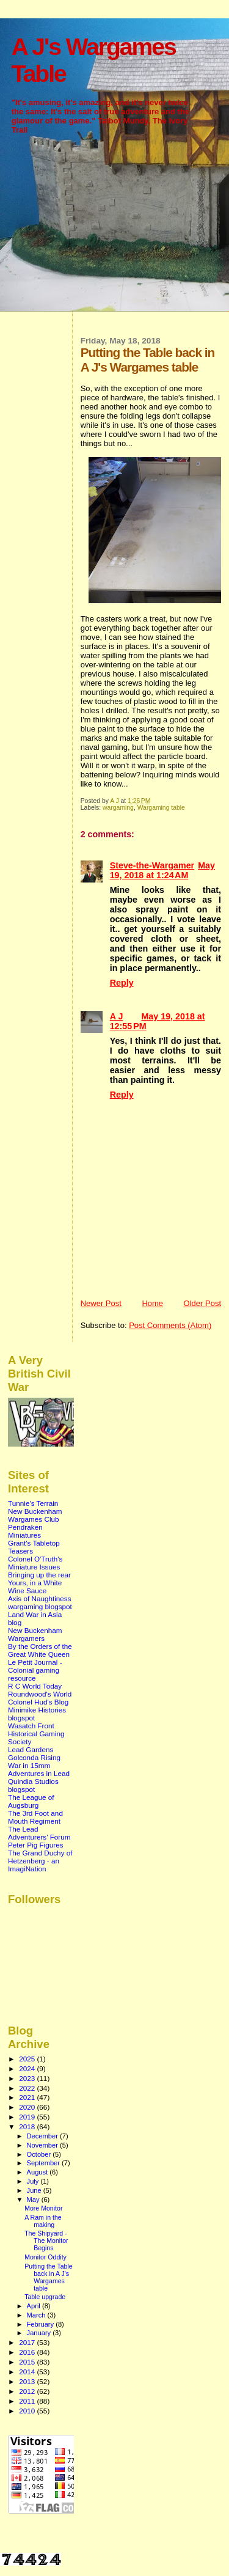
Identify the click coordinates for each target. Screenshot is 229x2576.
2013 (28, 2381)
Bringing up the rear (39, 1575)
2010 (28, 2411)
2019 (28, 2117)
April (34, 2306)
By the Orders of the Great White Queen (40, 1650)
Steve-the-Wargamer (152, 865)
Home (152, 1303)
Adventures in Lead (39, 1773)
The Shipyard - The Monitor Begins (46, 2240)
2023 (28, 2078)
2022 (28, 2088)
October (40, 2154)
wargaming (118, 807)
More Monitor (43, 2208)
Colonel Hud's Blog (38, 1702)
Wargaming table (161, 807)
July (34, 2181)
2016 (28, 2352)
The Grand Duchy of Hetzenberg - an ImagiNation (40, 1861)
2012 (28, 2391)
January (40, 2332)
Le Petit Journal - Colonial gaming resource (35, 1670)
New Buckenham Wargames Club (35, 1515)
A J (116, 1016)
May (34, 2199)
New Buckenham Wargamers (35, 1634)
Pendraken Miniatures (25, 1531)
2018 (28, 2126)
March (37, 2315)
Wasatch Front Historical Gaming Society (36, 1733)
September (44, 2163)
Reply (122, 983)
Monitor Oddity (45, 2257)
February (41, 2324)
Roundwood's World (39, 1694)
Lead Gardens (30, 1749)
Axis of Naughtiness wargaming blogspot (40, 1602)
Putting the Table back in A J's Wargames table (48, 2277)
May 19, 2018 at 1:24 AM (162, 870)
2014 (28, 2372)
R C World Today (35, 1686)
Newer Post (101, 1303)
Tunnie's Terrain (33, 1503)
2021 (28, 2097)
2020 (28, 2107)
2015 (28, 2362)
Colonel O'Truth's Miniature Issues (35, 1563)
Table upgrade (44, 2296)
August (38, 2172)
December (43, 2136)
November (43, 2145)
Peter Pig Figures (36, 1845)
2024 (28, 2068)
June (35, 2190)
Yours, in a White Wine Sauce (35, 1586)
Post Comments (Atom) (170, 1325)
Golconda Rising (34, 1757)
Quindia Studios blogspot (33, 1785)
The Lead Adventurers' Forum (39, 1833)
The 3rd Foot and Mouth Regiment (35, 1817)
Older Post (202, 1303)
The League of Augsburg (31, 1801)
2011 (28, 2401)
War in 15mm (29, 1765)
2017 (28, 2342)
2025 (28, 2059)
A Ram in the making (43, 2221)
